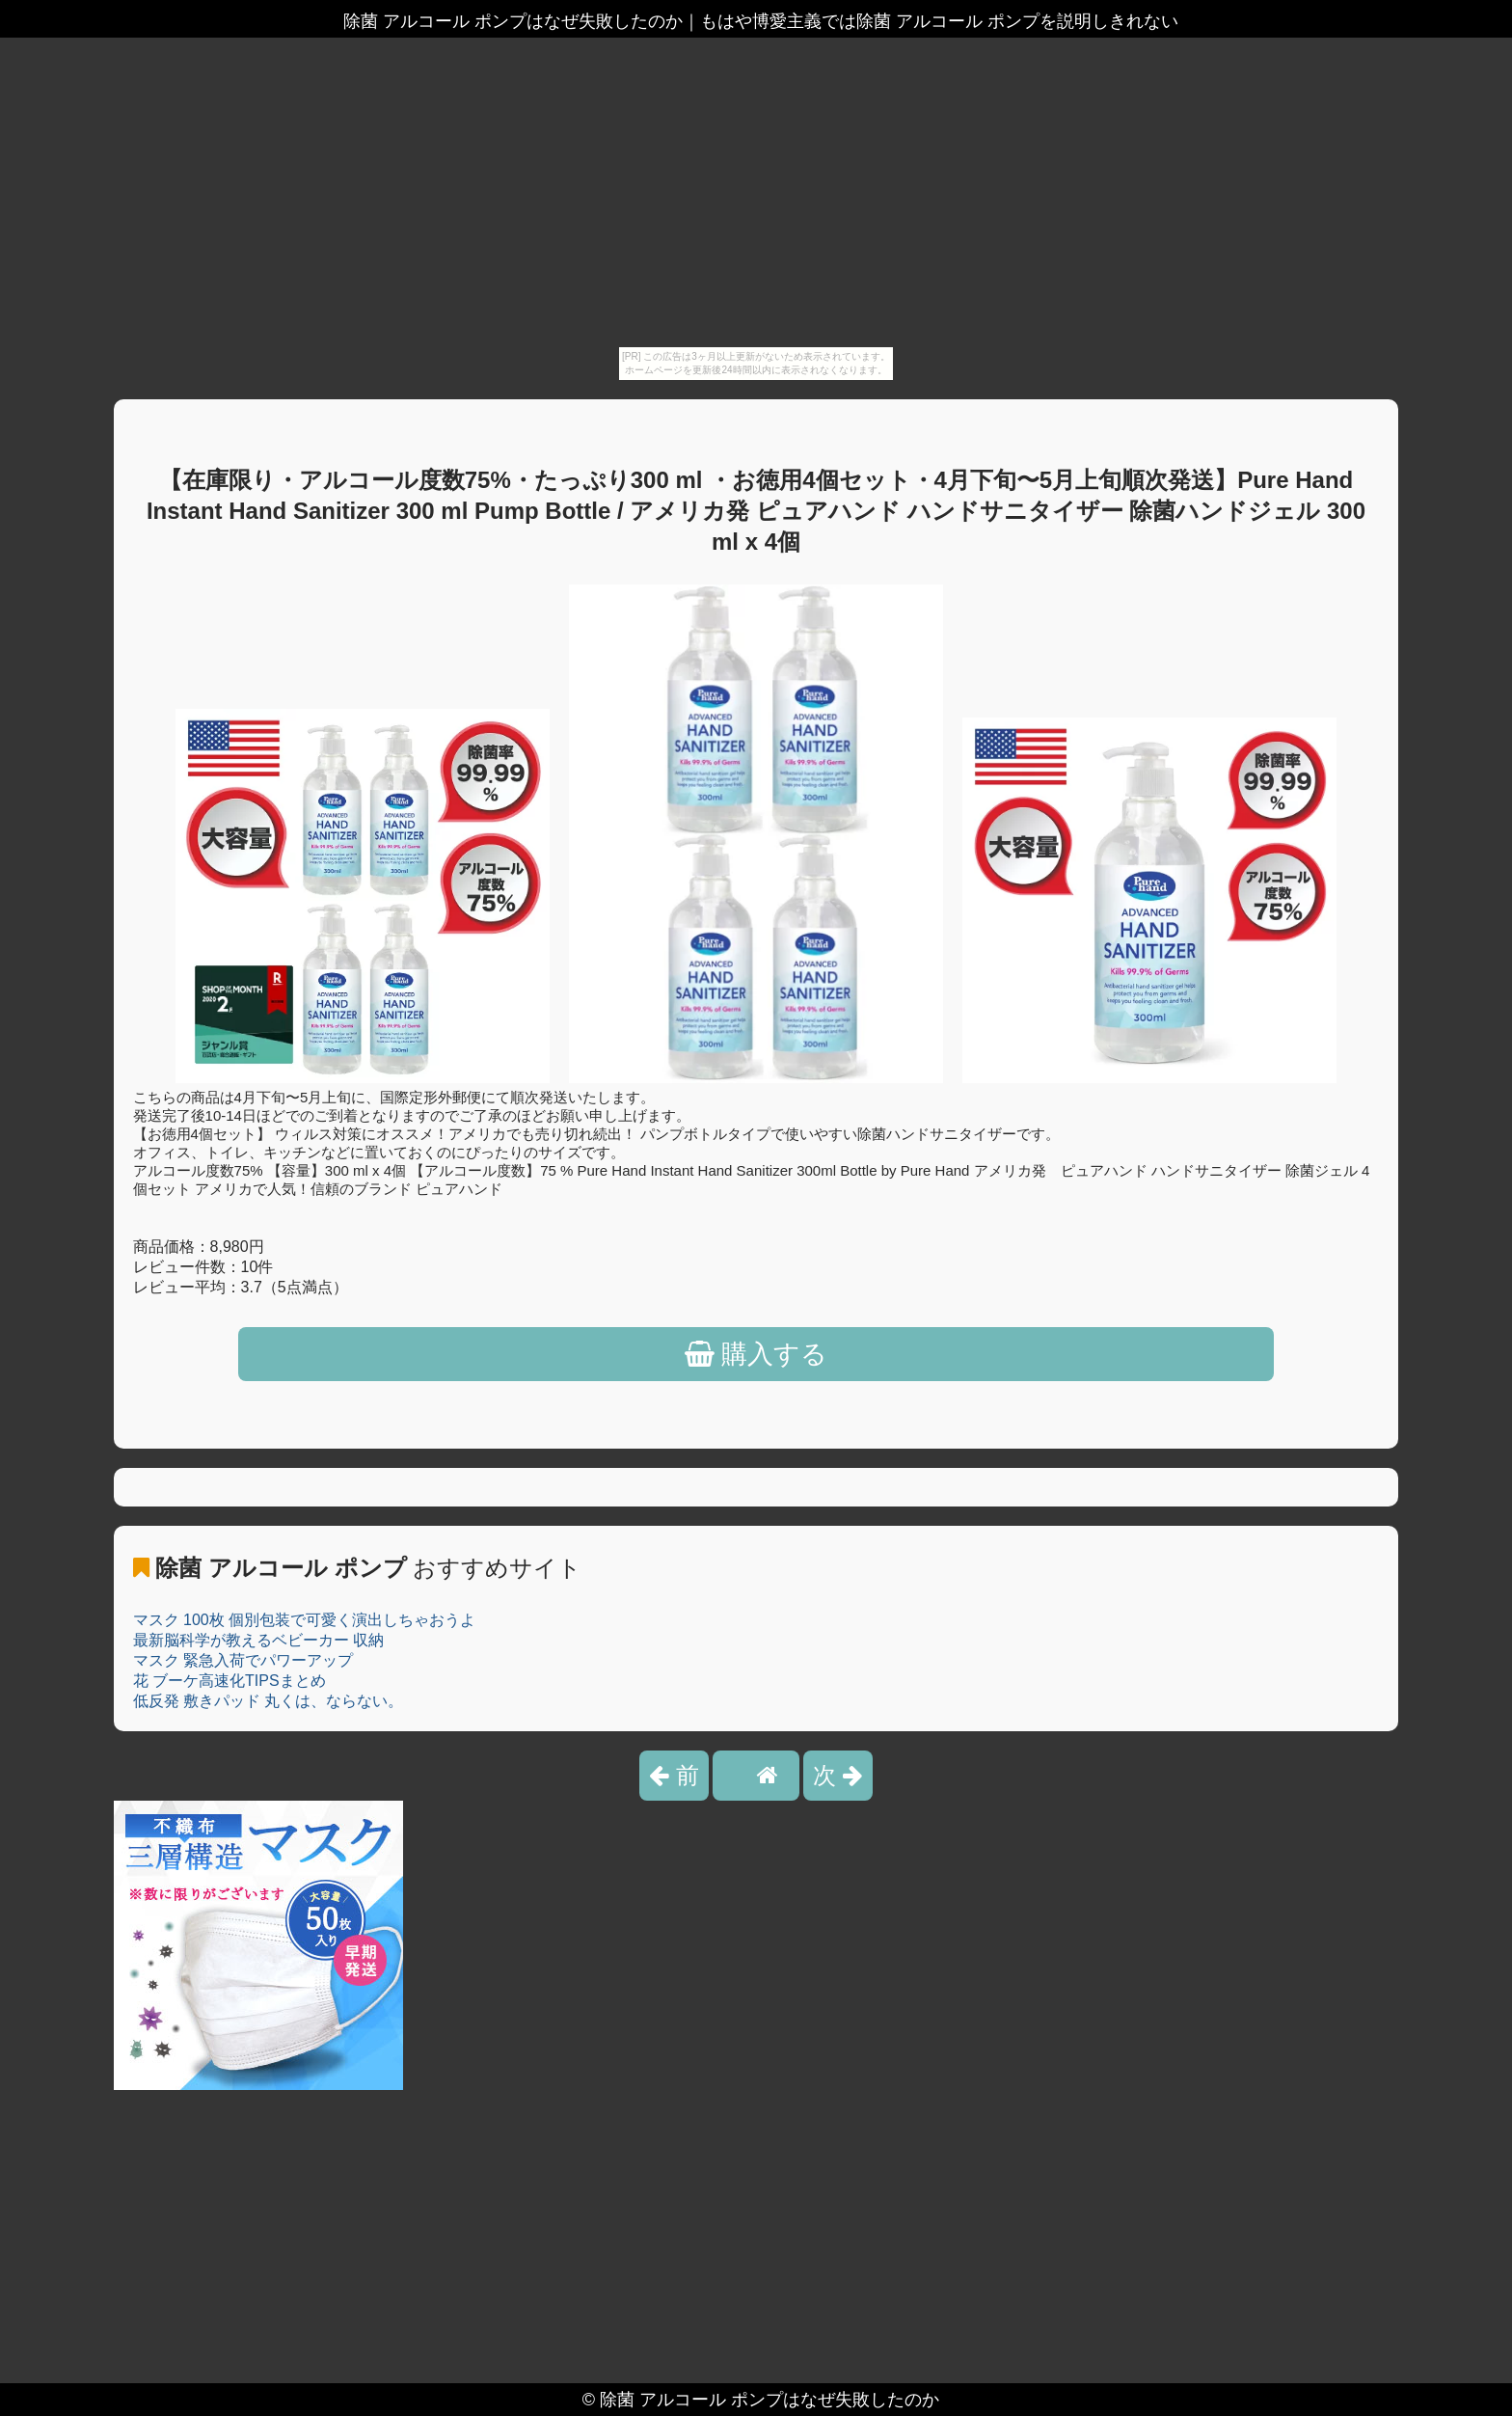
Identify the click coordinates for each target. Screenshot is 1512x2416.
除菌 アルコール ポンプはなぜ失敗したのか (769, 2399)
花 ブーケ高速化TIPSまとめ (229, 1680)
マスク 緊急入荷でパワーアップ (243, 1660)
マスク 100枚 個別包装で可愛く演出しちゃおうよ (304, 1620)
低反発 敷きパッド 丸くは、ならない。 (268, 1701)
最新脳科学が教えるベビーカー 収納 (258, 1640)
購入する (756, 1354)
